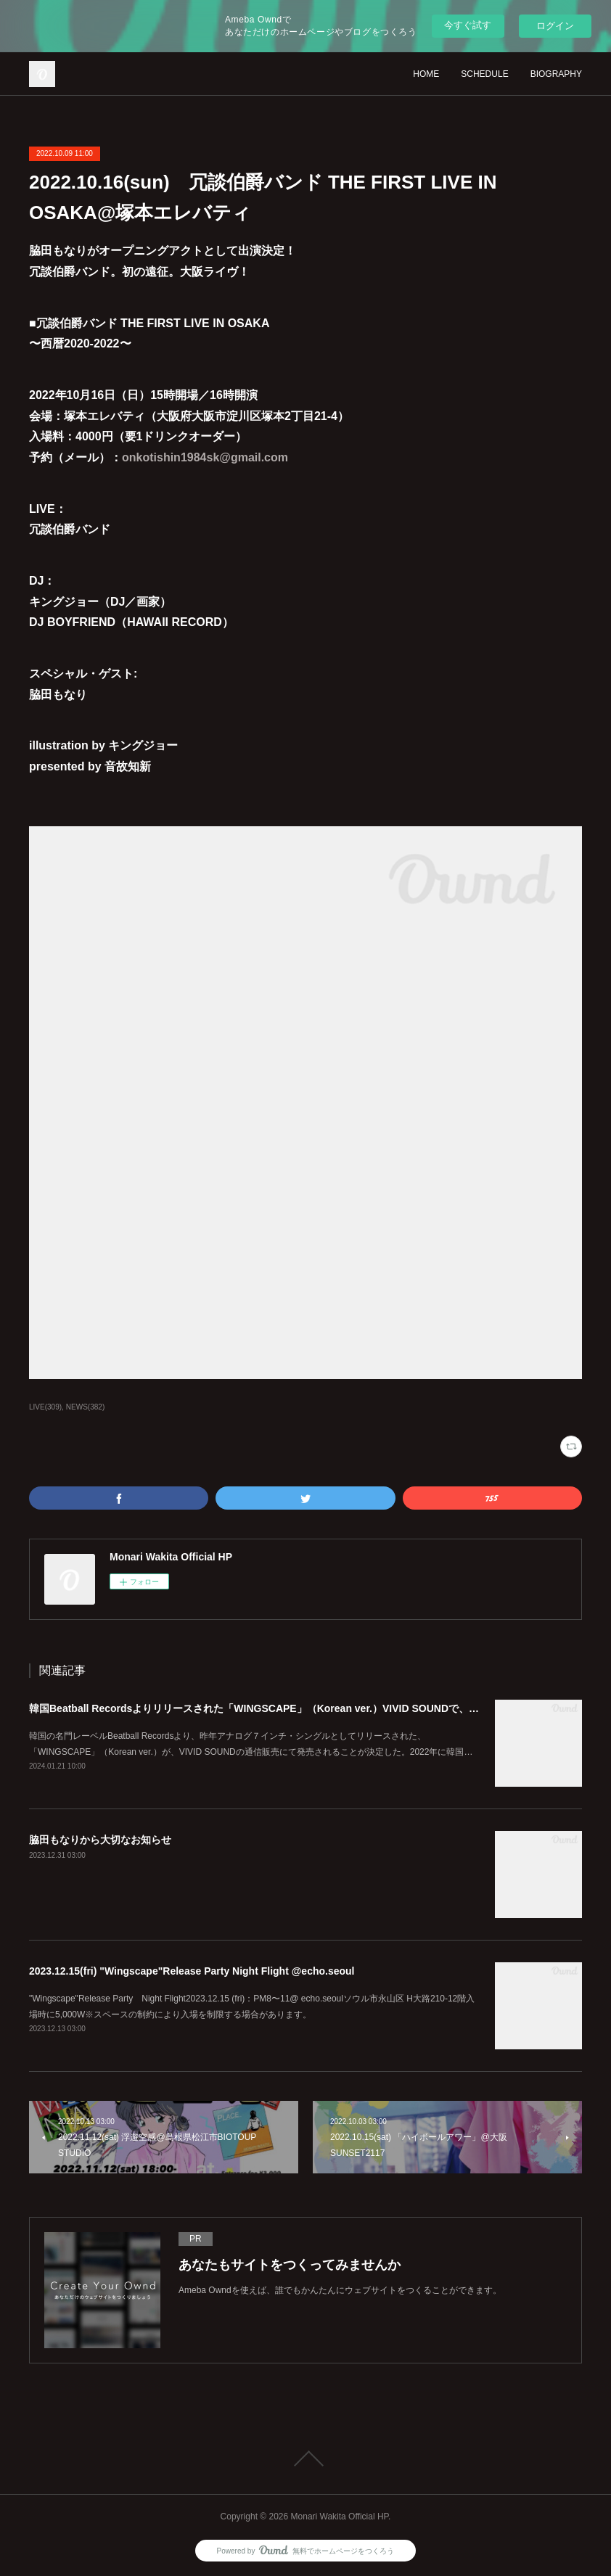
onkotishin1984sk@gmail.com (205, 457)
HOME (426, 74)
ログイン (555, 25)
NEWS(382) (85, 1407)
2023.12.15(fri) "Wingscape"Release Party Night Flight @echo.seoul (192, 1971)
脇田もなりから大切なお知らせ (100, 1839)
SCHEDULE (484, 74)
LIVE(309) (45, 1407)
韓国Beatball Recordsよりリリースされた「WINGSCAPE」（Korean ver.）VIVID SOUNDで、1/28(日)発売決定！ (293, 1708)
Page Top (305, 2458)
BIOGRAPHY (556, 74)
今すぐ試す (467, 25)
